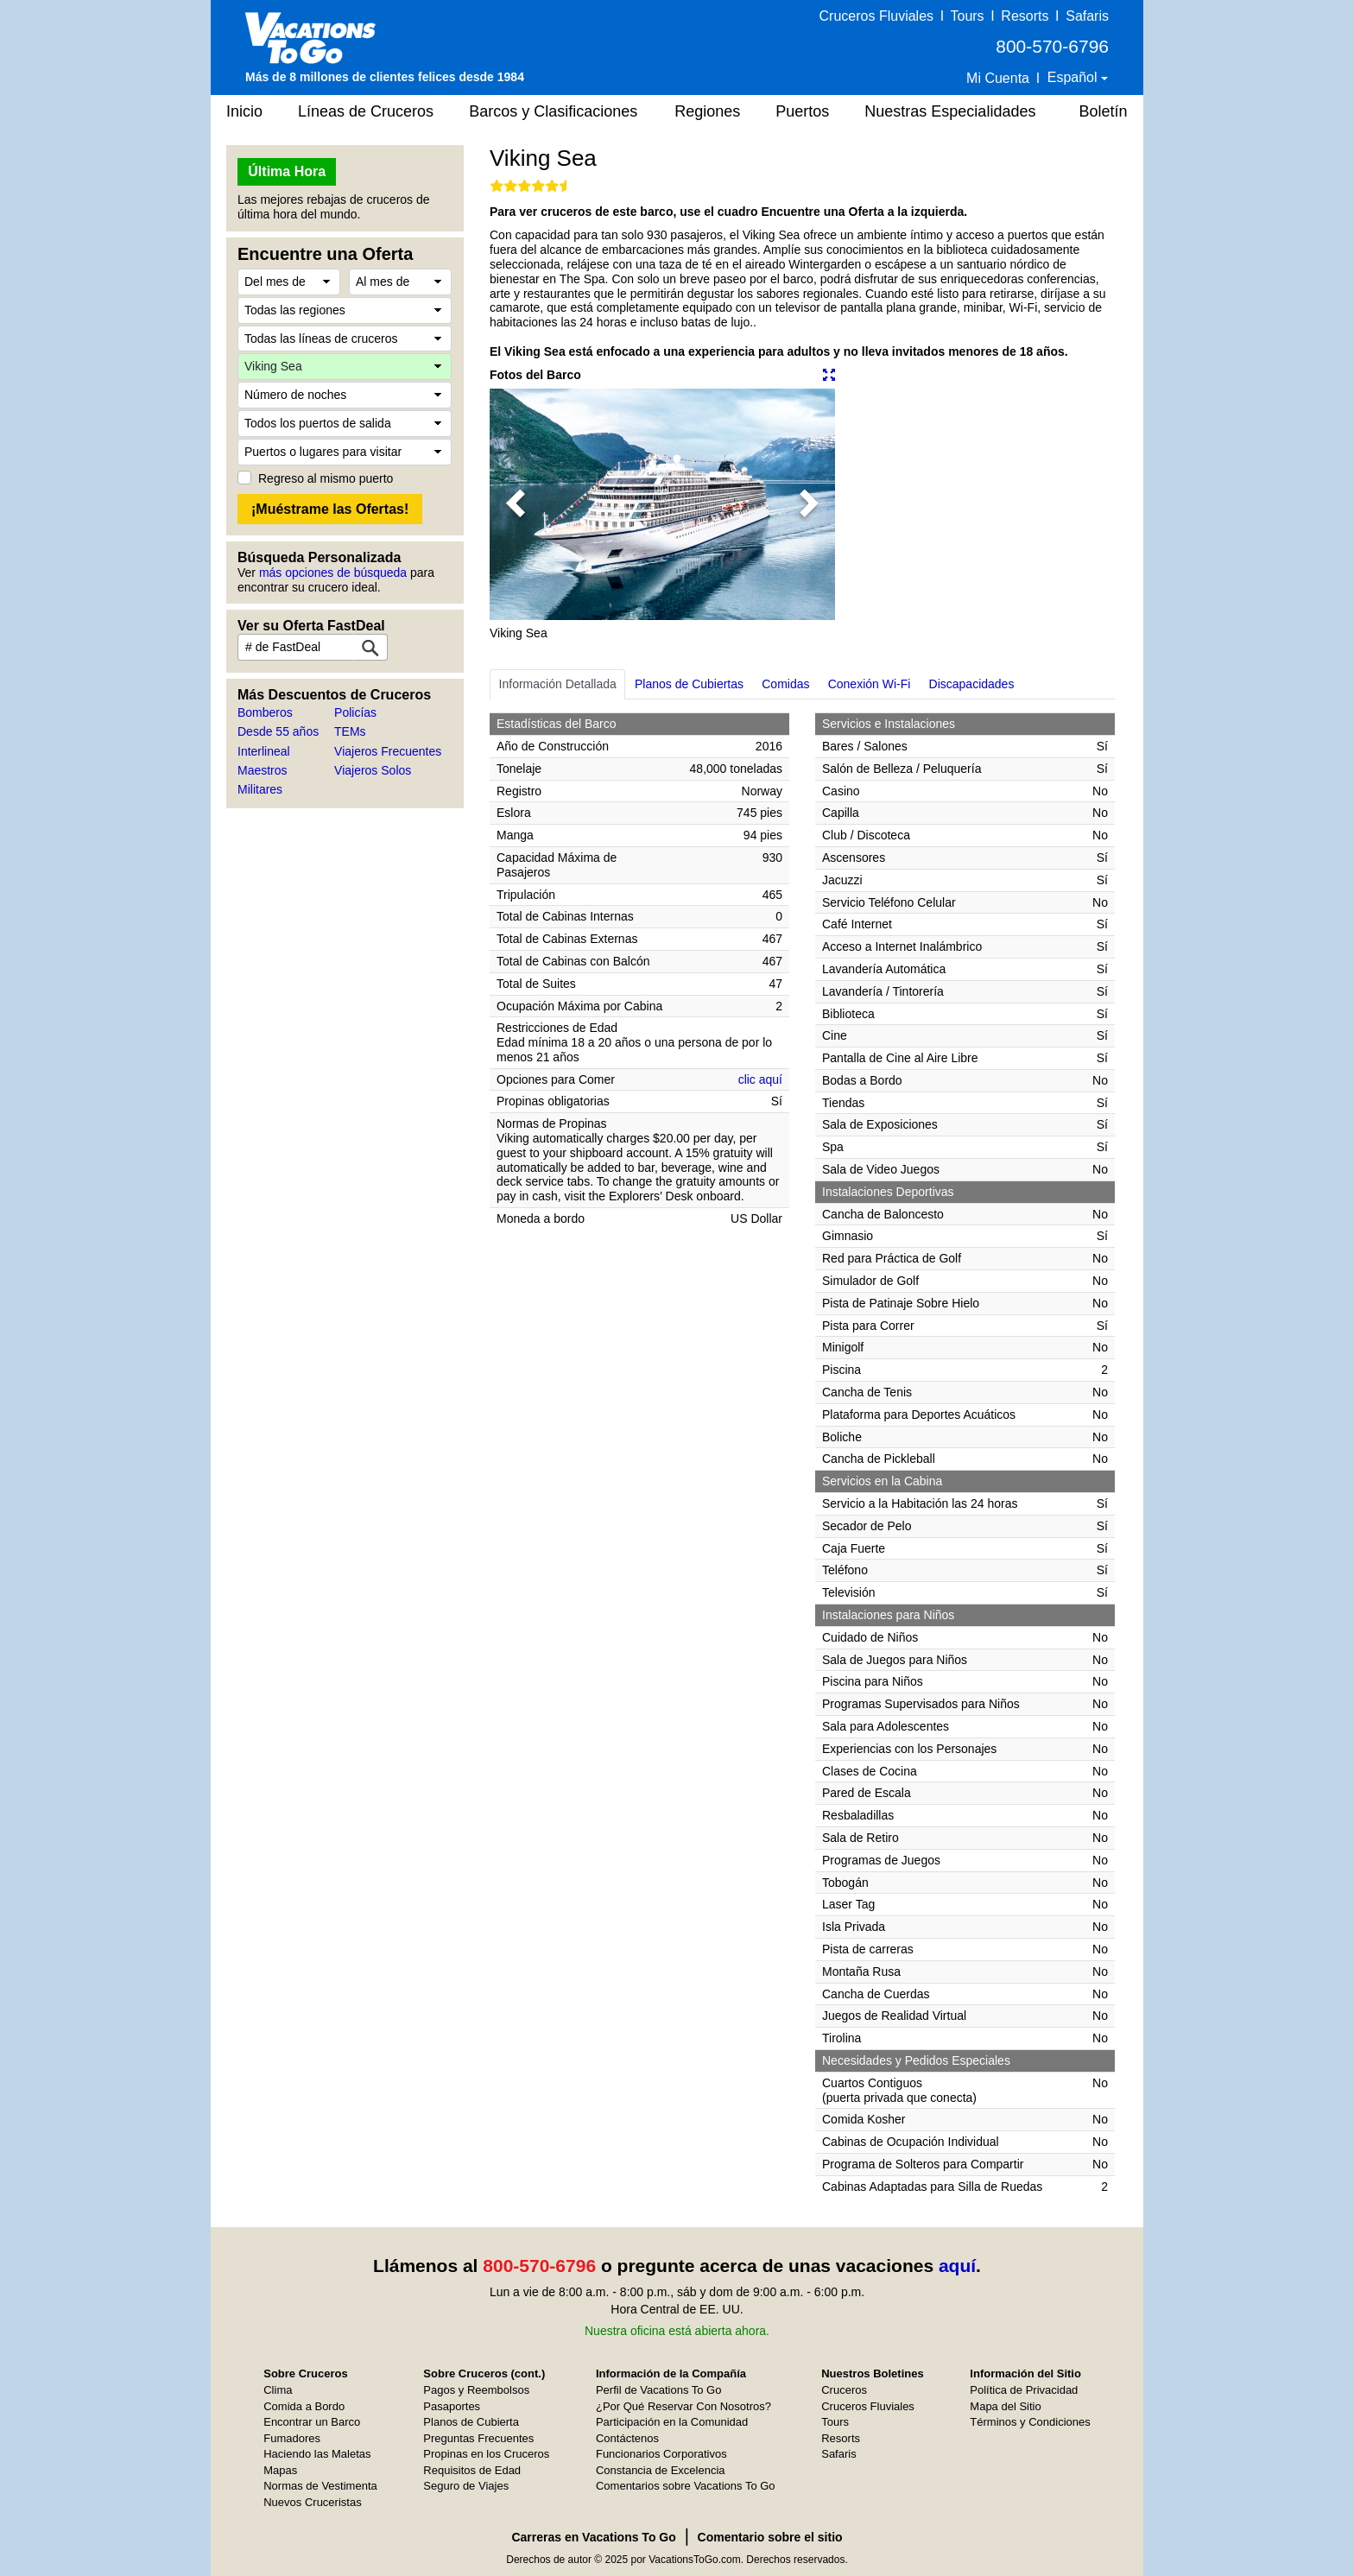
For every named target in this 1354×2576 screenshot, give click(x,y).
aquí (957, 2265)
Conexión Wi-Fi (869, 684)
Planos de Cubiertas (689, 684)
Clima (277, 2389)
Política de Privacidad (1024, 2389)
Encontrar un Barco (311, 2421)
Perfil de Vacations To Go (659, 2389)
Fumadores (291, 2438)
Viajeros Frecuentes (387, 751)
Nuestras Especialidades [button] (949, 111)
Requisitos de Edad (472, 2470)
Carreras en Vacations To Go (593, 2537)
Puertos (802, 111)
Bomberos (265, 712)
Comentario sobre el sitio (770, 2537)
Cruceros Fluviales (876, 16)
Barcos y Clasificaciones (553, 111)
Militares (259, 789)
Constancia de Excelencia (660, 2470)
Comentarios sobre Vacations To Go (685, 2485)
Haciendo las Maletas (316, 2453)
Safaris (1087, 16)
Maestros (262, 770)
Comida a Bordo (304, 2406)
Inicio (244, 111)
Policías (355, 712)
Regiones (707, 111)
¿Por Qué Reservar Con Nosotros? (683, 2406)
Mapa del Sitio (1005, 2406)
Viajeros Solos (372, 770)
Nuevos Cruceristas (312, 2502)
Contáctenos (627, 2438)
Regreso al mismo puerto (325, 478)
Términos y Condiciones (1030, 2421)
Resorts (1024, 16)
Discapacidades (972, 684)
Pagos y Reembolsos (476, 2389)
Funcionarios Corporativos (661, 2453)
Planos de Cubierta (471, 2421)
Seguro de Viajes (466, 2485)
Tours (967, 16)
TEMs (350, 731)
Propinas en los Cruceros (486, 2453)
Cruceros (844, 2389)
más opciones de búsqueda (333, 572)
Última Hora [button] (287, 171)
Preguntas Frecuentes (478, 2438)
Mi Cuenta (997, 78)
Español (1074, 77)
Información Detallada (558, 684)
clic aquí (760, 1079)
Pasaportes (451, 2406)
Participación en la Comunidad (672, 2421)
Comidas (785, 684)
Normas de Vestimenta (320, 2485)
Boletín (1103, 111)
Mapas (280, 2470)
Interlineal (263, 751)
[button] (515, 504)
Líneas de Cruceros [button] (365, 111)
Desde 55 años (278, 731)
